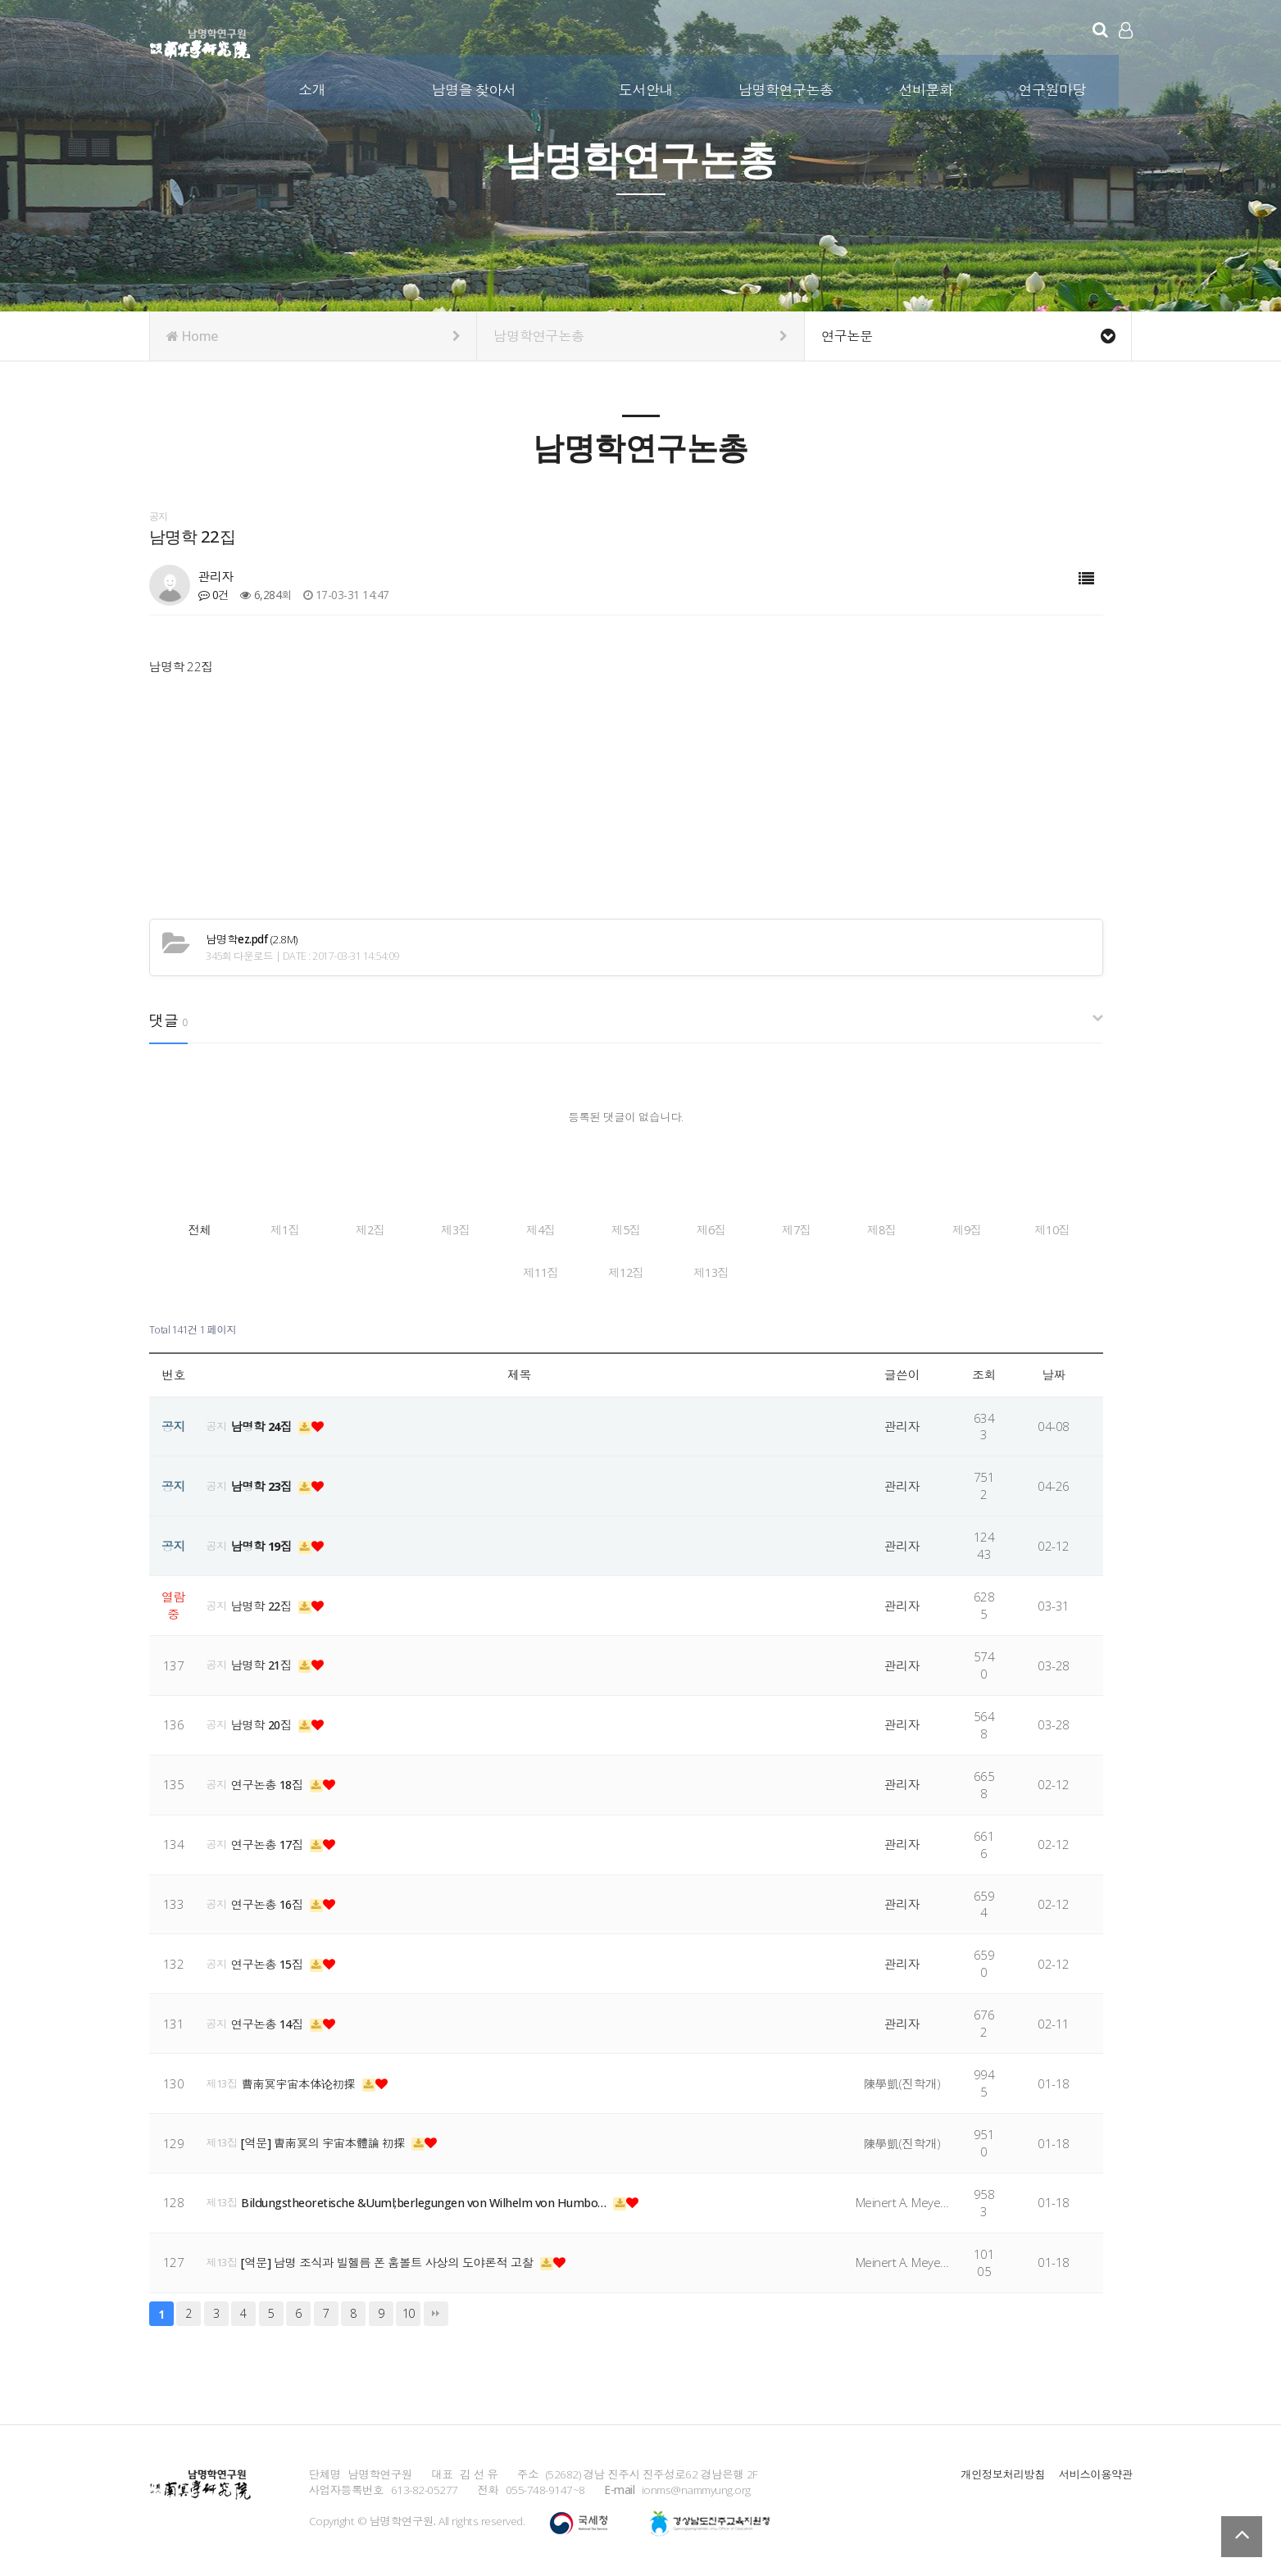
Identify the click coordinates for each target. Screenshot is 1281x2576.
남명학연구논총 (786, 89)
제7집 (259, 1271)
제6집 (992, 1230)
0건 (213, 594)
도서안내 (647, 89)
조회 (984, 1371)
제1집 (381, 1230)
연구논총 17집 (270, 1841)
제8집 (381, 1271)
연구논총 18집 (270, 1781)
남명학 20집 (264, 1721)
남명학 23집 (264, 1482)
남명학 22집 (264, 1601)
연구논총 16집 (270, 1900)
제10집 (625, 1271)
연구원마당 (1053, 89)
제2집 (504, 1230)
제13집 (992, 1271)
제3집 (626, 1230)
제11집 (747, 1271)
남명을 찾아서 (475, 89)
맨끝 (436, 2309)
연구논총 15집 (270, 1959)
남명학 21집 (264, 1661)
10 (408, 2309)
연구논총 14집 (270, 2019)
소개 (312, 89)
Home (313, 336)
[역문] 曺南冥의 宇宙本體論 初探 (329, 2139)
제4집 (748, 1230)
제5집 (870, 1230)
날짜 (1053, 1371)
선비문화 (926, 89)
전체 (259, 1230)
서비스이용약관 (1095, 2470)
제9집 (504, 1271)
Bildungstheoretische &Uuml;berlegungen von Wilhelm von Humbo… (433, 2199)
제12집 (869, 1271)
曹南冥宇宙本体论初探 (304, 2079)
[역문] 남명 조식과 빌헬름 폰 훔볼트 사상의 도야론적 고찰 (396, 2259)
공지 (217, 1422)
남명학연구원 (200, 41)
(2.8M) (252, 939)
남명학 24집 (264, 1423)
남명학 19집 (264, 1541)
